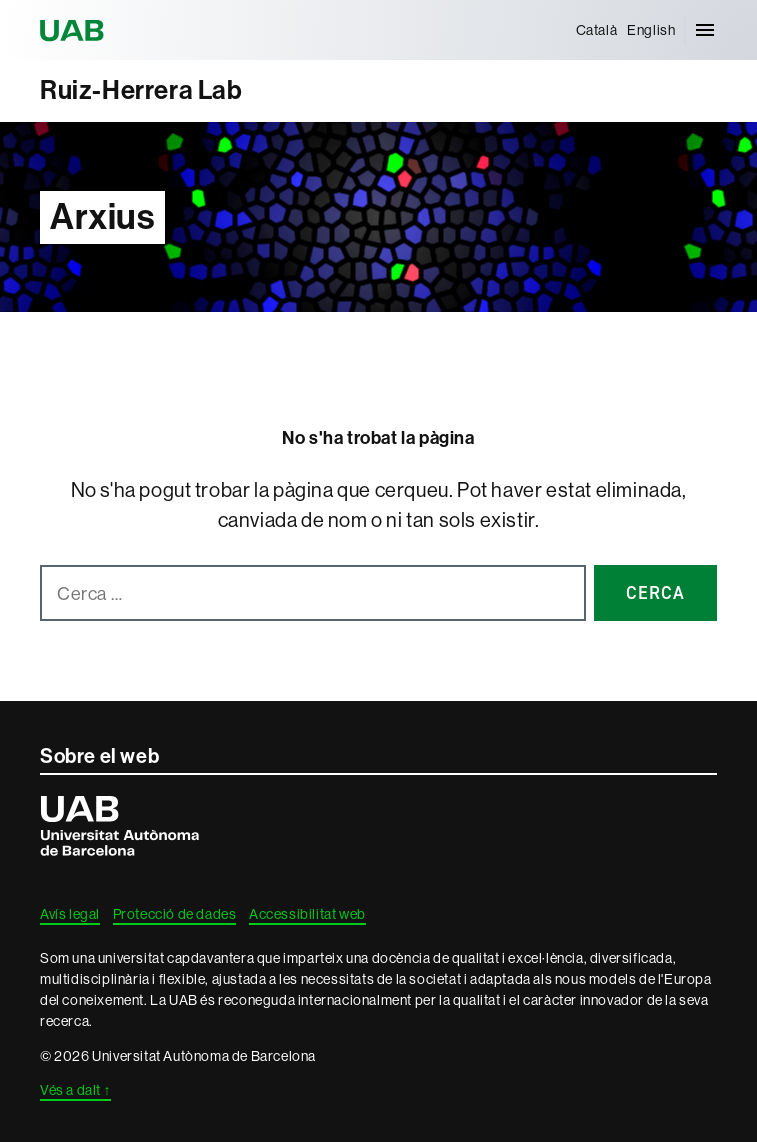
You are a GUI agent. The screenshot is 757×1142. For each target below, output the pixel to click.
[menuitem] (597, 30)
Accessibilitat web (307, 914)
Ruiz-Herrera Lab (141, 90)
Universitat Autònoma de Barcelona (75, 30)
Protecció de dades (175, 914)
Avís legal (70, 914)
